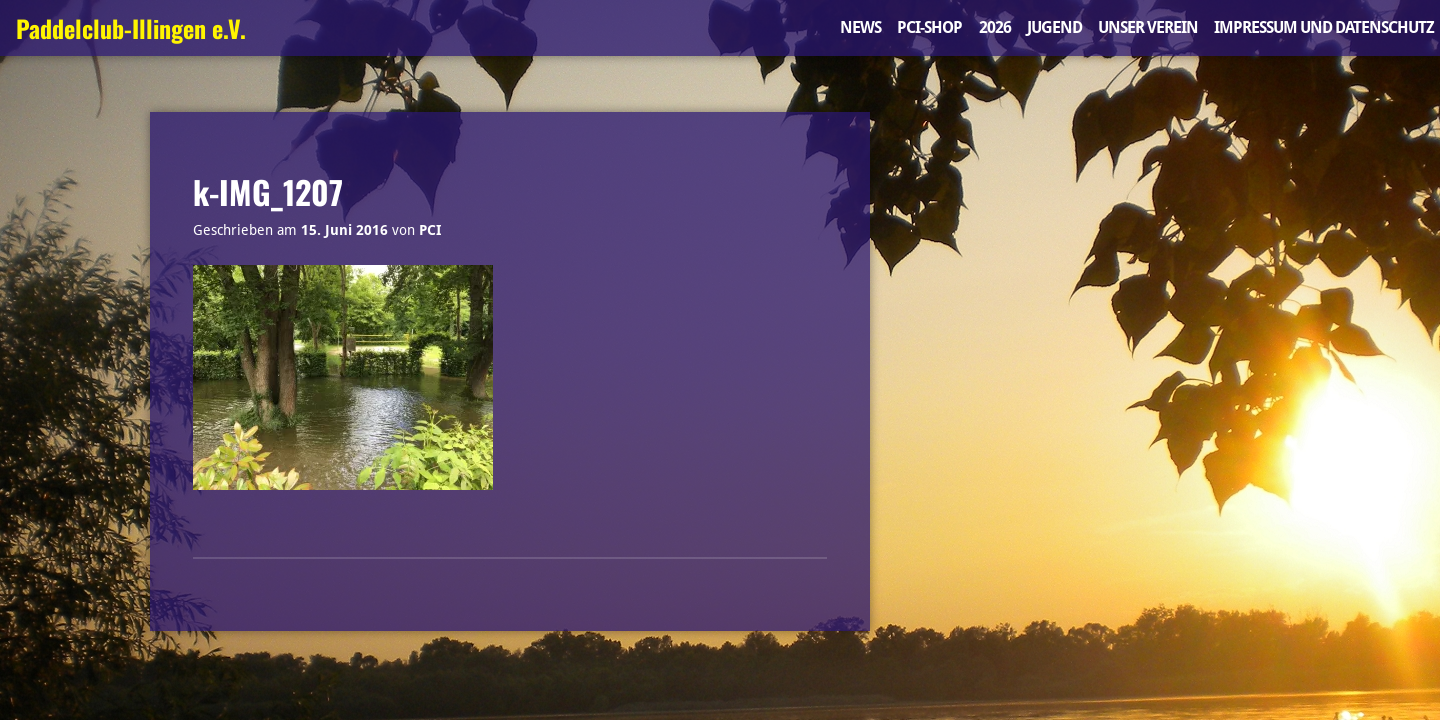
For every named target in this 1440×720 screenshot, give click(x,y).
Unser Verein (1148, 27)
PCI (430, 230)
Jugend (1054, 27)
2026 (995, 27)
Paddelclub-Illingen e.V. (131, 28)
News (860, 27)
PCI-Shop (929, 27)
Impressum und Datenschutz (1324, 27)
